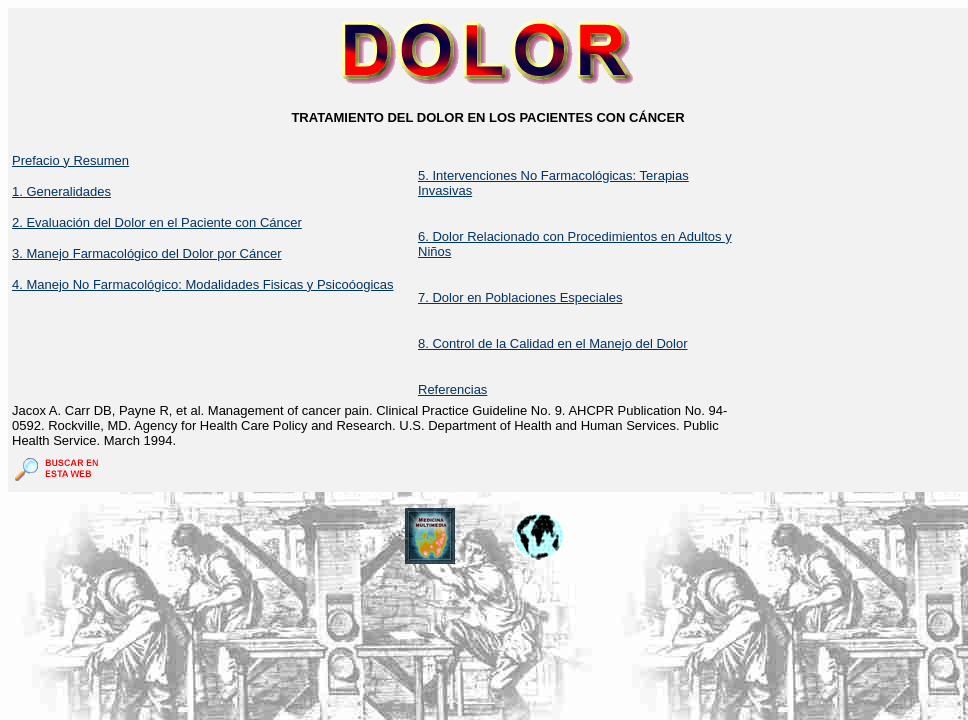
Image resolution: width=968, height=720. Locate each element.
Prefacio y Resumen (70, 160)
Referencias (452, 389)
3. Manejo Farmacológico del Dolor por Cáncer (147, 253)
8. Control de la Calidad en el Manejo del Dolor (553, 343)
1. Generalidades (61, 191)
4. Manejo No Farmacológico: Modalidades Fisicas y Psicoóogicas (203, 284)
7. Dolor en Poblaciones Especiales (520, 297)
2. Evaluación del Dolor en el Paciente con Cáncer (157, 222)
